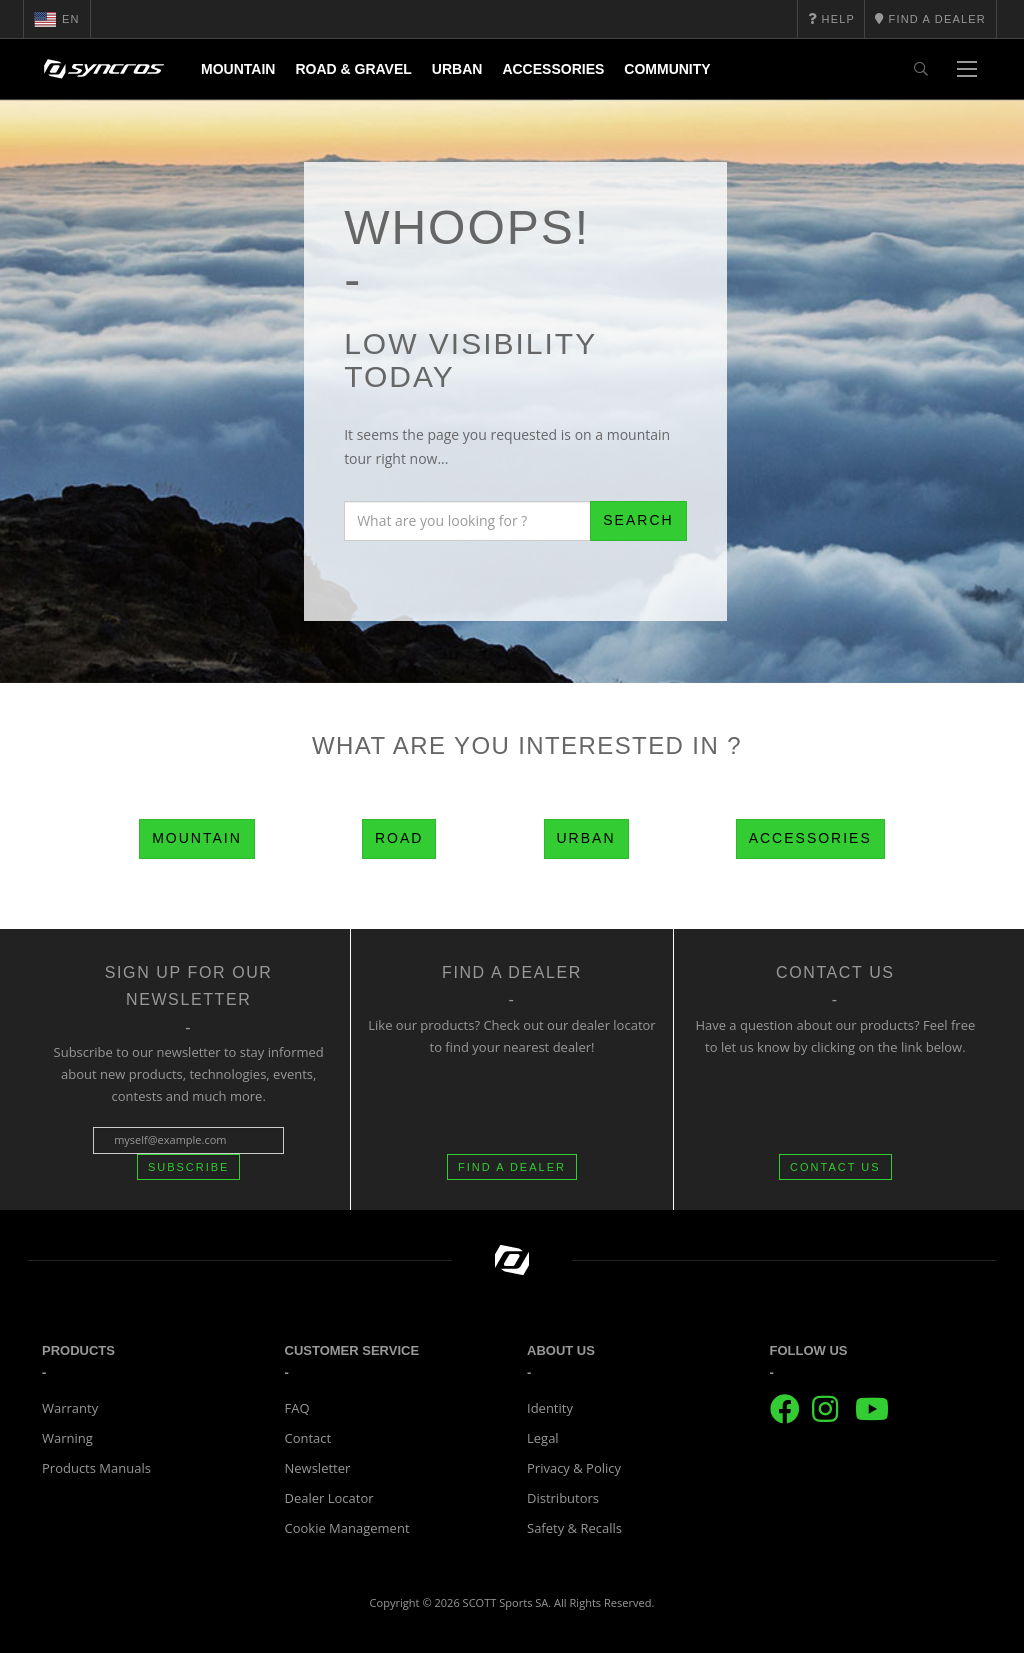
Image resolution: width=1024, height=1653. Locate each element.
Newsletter (318, 1468)
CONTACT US (835, 1167)
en (57, 19)
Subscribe (189, 1167)
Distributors (563, 1498)
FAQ (297, 1408)
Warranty (70, 1408)
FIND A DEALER (512, 1167)
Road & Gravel (353, 69)
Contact (308, 1438)
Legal (543, 1438)
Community (667, 69)
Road (399, 838)
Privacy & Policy (574, 1468)
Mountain (238, 69)
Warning (67, 1438)
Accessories (553, 69)
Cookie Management (347, 1528)
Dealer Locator (329, 1498)
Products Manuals (96, 1468)
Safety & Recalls (574, 1528)
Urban (457, 69)
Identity (550, 1408)
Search (638, 520)
